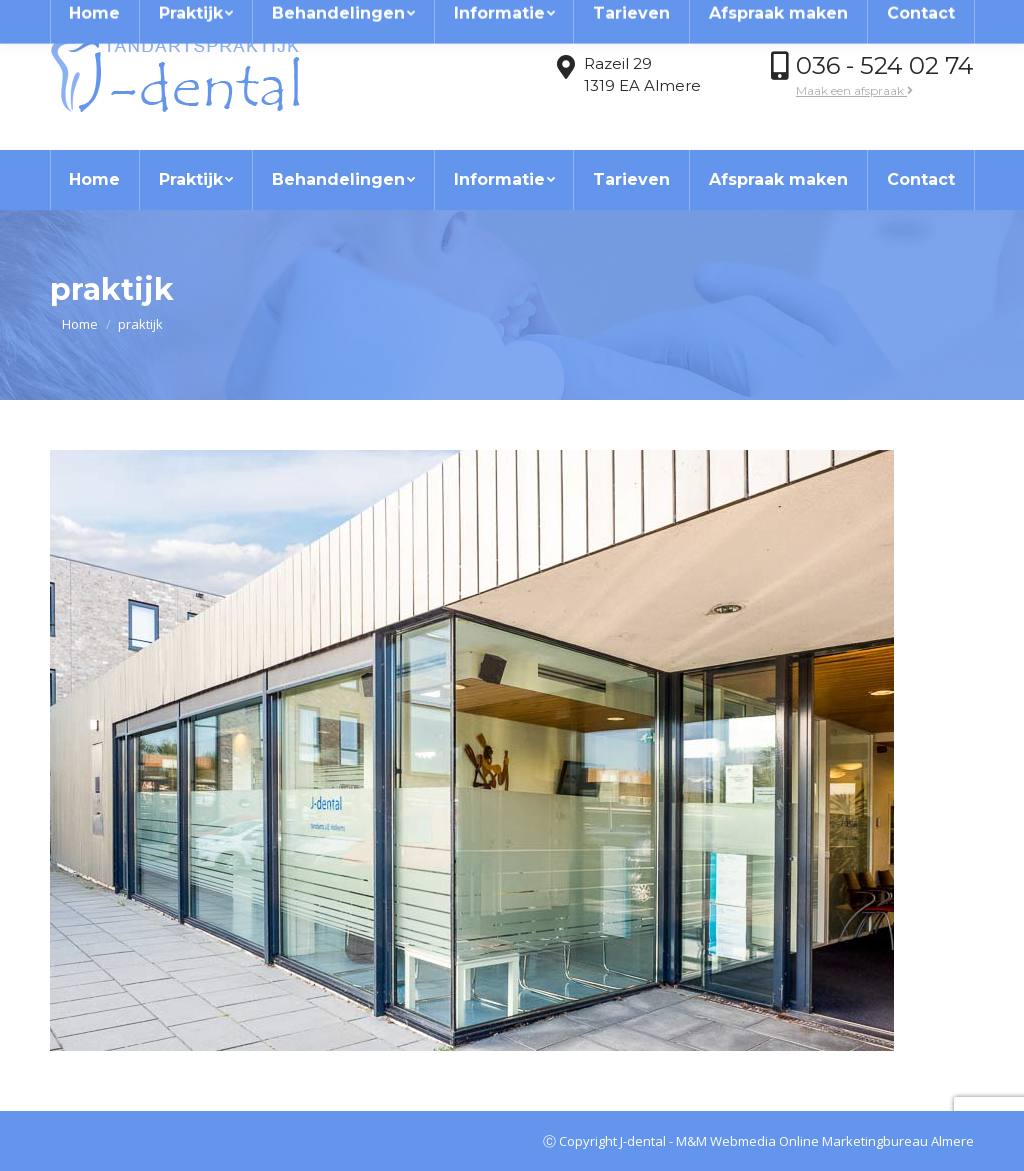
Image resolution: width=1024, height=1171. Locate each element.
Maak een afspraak (854, 90)
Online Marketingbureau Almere (876, 1141)
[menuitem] (95, 180)
